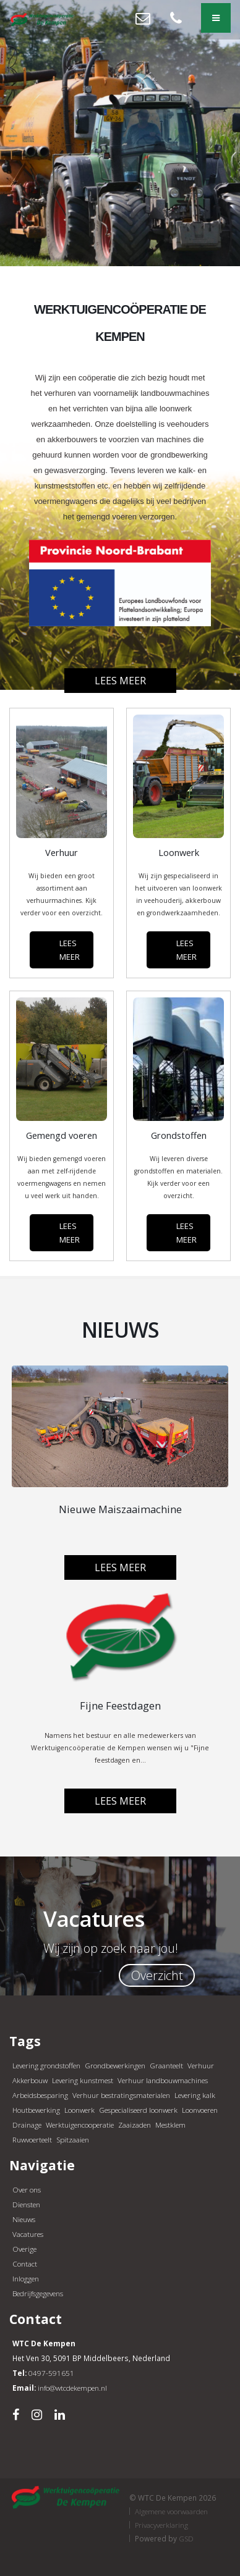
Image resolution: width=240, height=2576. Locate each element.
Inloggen (25, 2278)
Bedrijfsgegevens (37, 2293)
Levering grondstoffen (46, 2065)
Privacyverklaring (161, 2525)
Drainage (26, 2124)
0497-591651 (51, 2373)
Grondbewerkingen (115, 2065)
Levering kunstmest (82, 2080)
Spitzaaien (72, 2139)
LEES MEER (69, 950)
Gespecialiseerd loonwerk (138, 2110)
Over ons (26, 2189)
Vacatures (27, 2234)
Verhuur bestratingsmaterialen (121, 2095)
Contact (24, 2263)
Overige (24, 2249)
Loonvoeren (200, 2110)
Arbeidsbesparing (40, 2095)
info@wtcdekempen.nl (72, 2388)
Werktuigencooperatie (80, 2124)
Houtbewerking (36, 2110)
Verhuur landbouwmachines (163, 2080)
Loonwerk (79, 2110)
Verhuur (200, 2065)
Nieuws (23, 2219)
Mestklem (170, 2124)
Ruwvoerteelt (32, 2139)
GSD (186, 2538)
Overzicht (157, 1975)
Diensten (26, 2204)
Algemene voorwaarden (171, 2511)
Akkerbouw (30, 2080)
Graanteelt (166, 2065)
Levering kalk (194, 2095)
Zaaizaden (134, 2124)
